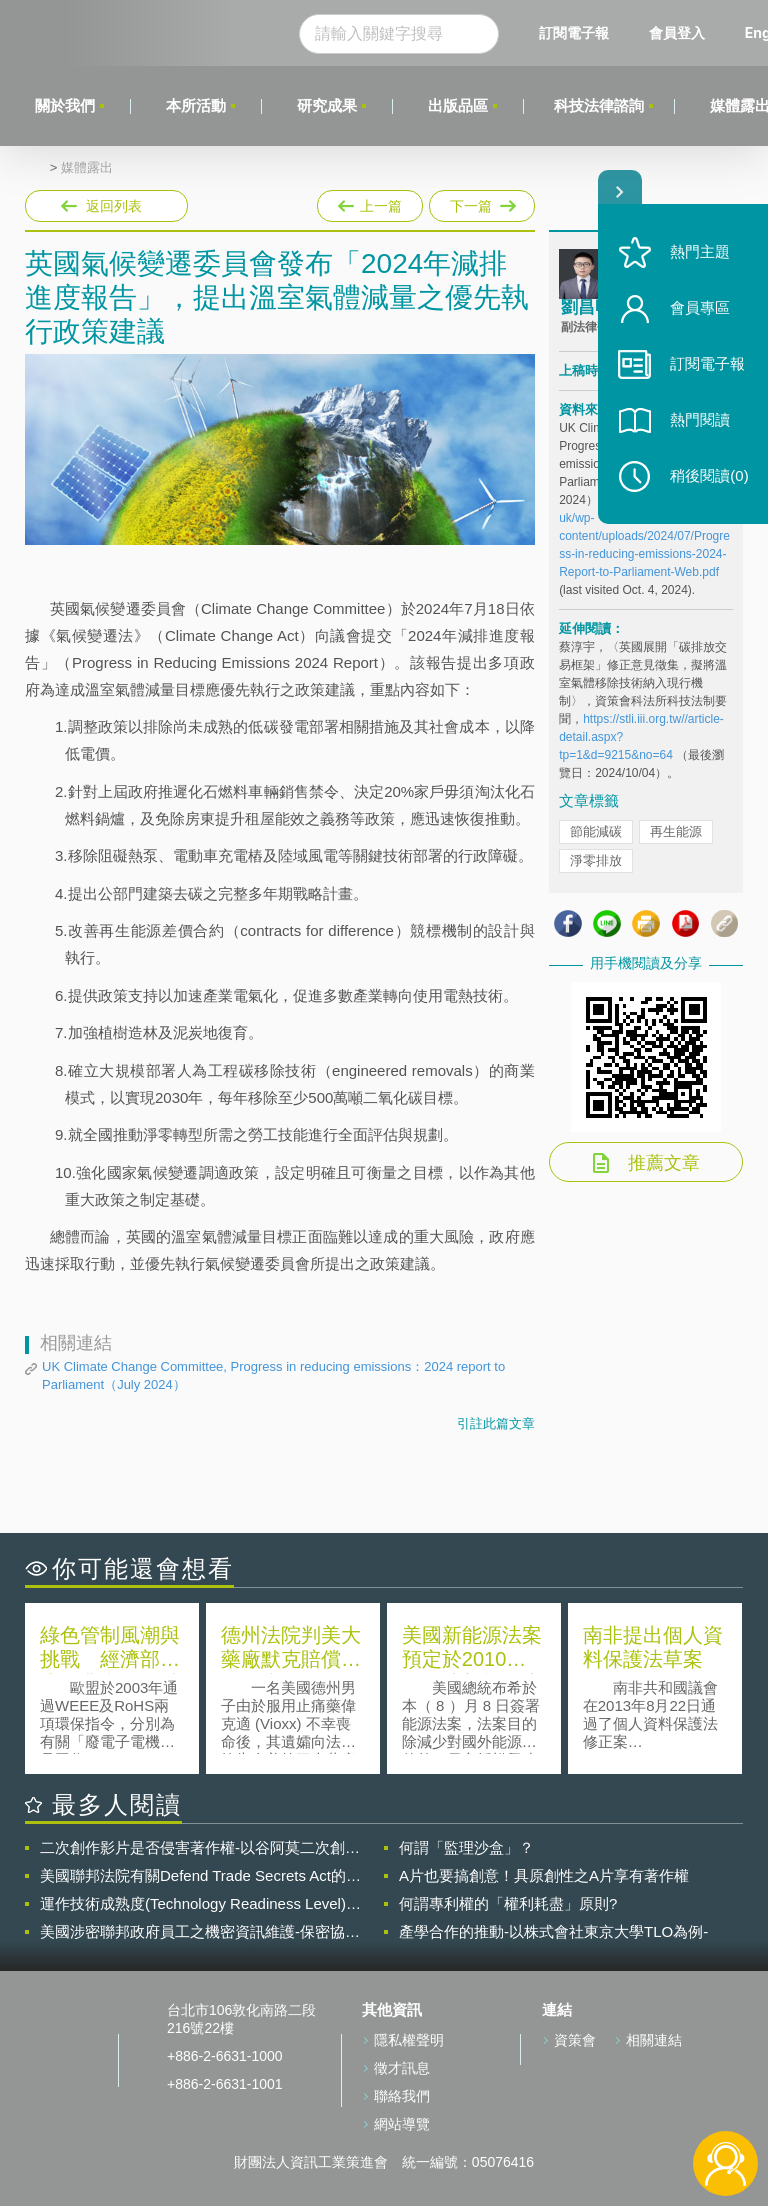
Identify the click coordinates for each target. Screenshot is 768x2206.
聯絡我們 (402, 2096)
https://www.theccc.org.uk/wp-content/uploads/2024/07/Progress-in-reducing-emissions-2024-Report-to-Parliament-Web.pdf (644, 536)
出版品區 (458, 105)
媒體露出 (87, 168)
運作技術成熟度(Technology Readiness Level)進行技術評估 (200, 1904)
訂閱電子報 (574, 32)
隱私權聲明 (409, 2040)
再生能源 (676, 831)
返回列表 (114, 206)
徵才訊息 (402, 2068)
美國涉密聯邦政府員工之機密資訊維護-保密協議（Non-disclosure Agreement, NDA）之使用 (200, 1932)
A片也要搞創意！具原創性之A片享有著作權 (544, 1875)
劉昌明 (586, 307)
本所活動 (196, 105)
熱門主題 (700, 252)
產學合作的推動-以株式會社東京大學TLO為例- (553, 1931)
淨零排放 (596, 860)
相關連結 (654, 2040)
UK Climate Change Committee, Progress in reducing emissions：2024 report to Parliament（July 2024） (273, 1375)
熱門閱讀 (700, 420)
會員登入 (677, 32)
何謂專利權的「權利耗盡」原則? (508, 1903)
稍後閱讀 (709, 476)
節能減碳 (596, 831)
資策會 (575, 2040)
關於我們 (65, 105)
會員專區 (700, 308)
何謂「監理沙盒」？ (466, 1847)
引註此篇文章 (496, 1423)
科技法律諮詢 (599, 105)
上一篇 (370, 202)
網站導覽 (402, 2124)
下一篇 (480, 206)
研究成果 (327, 105)
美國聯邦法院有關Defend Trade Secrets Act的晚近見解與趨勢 (200, 1876)
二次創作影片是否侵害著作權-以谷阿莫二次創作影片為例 (200, 1848)
